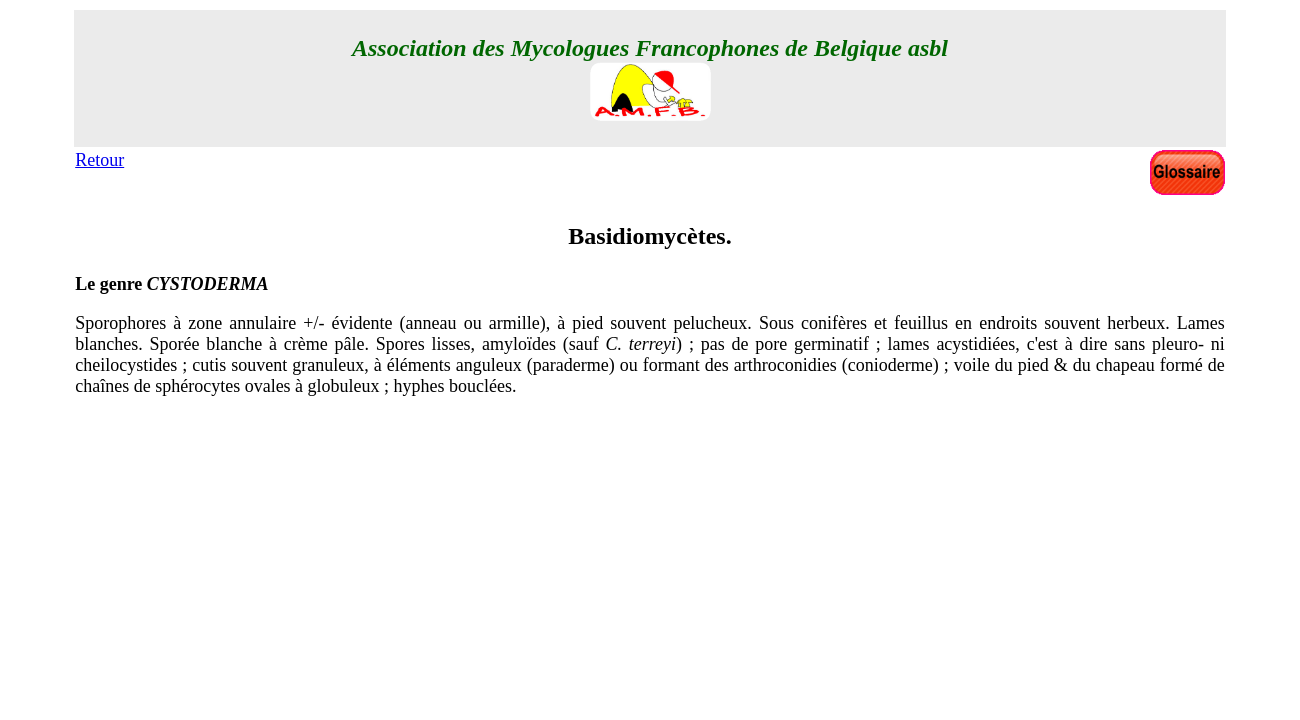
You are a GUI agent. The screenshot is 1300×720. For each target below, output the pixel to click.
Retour (99, 160)
